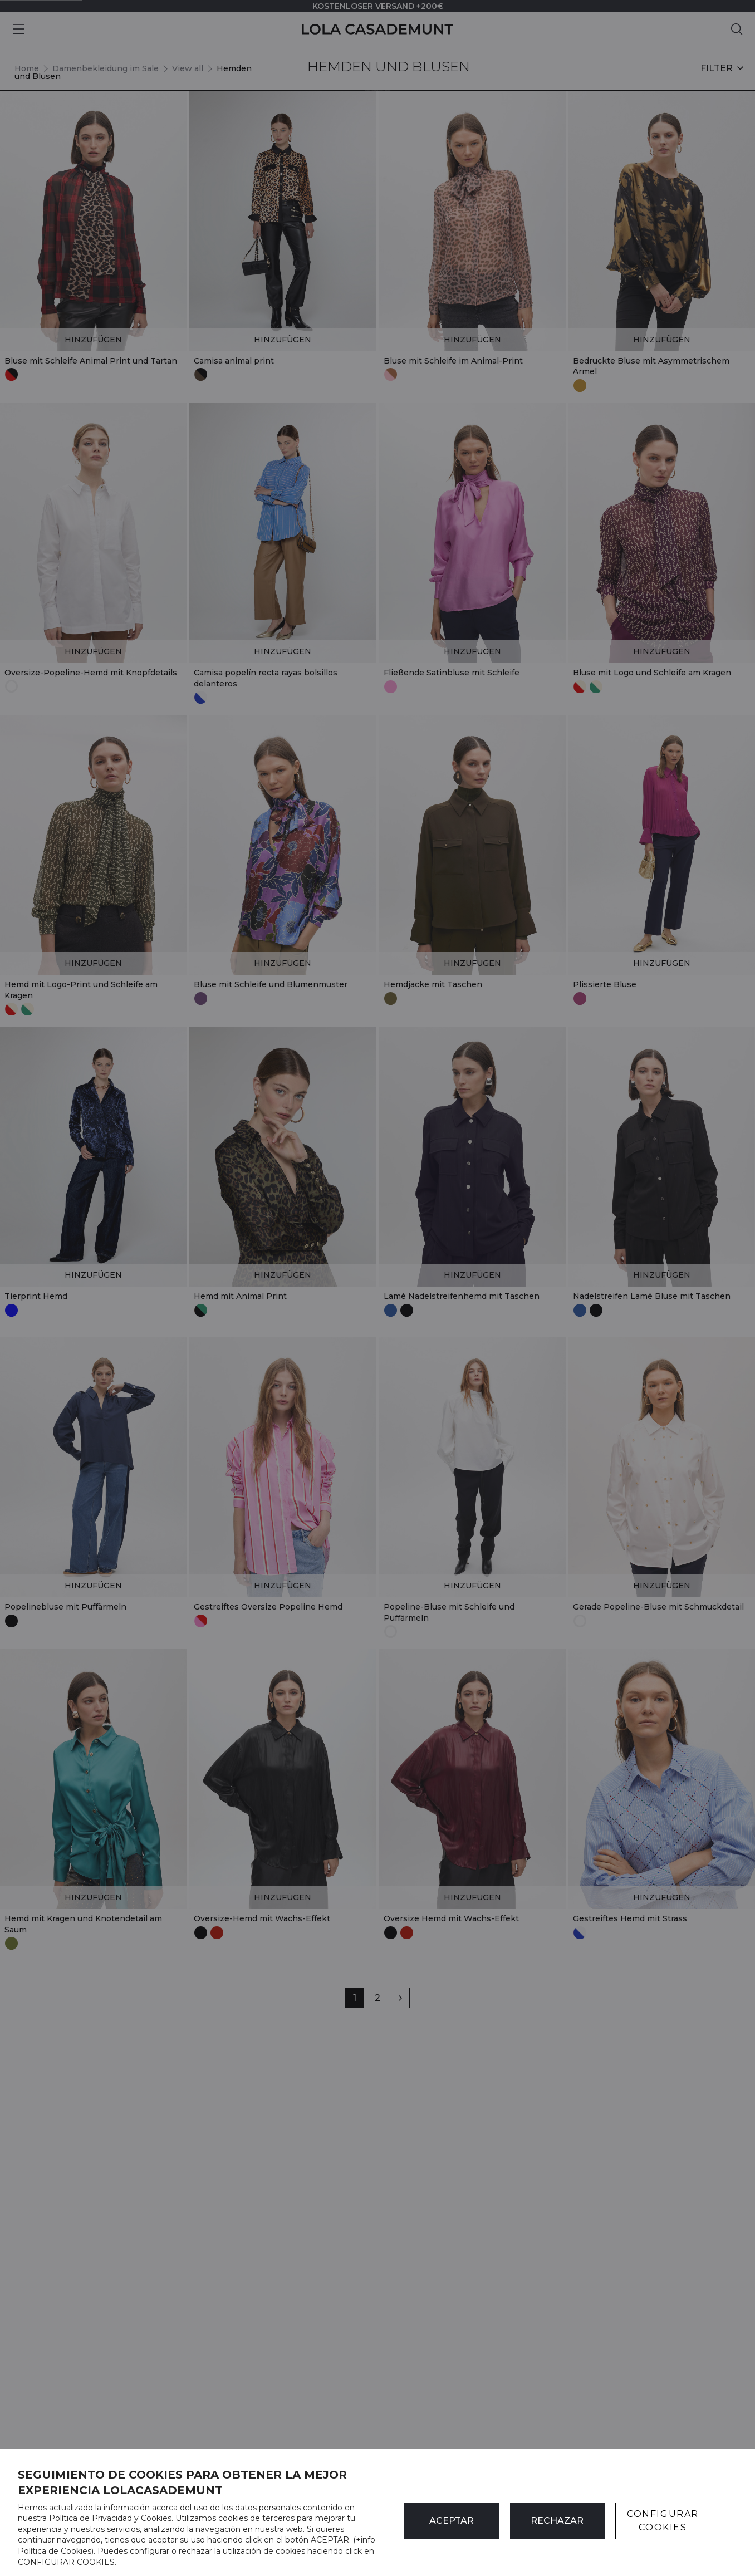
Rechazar (557, 2520)
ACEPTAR (451, 2520)
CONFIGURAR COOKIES (663, 2521)
